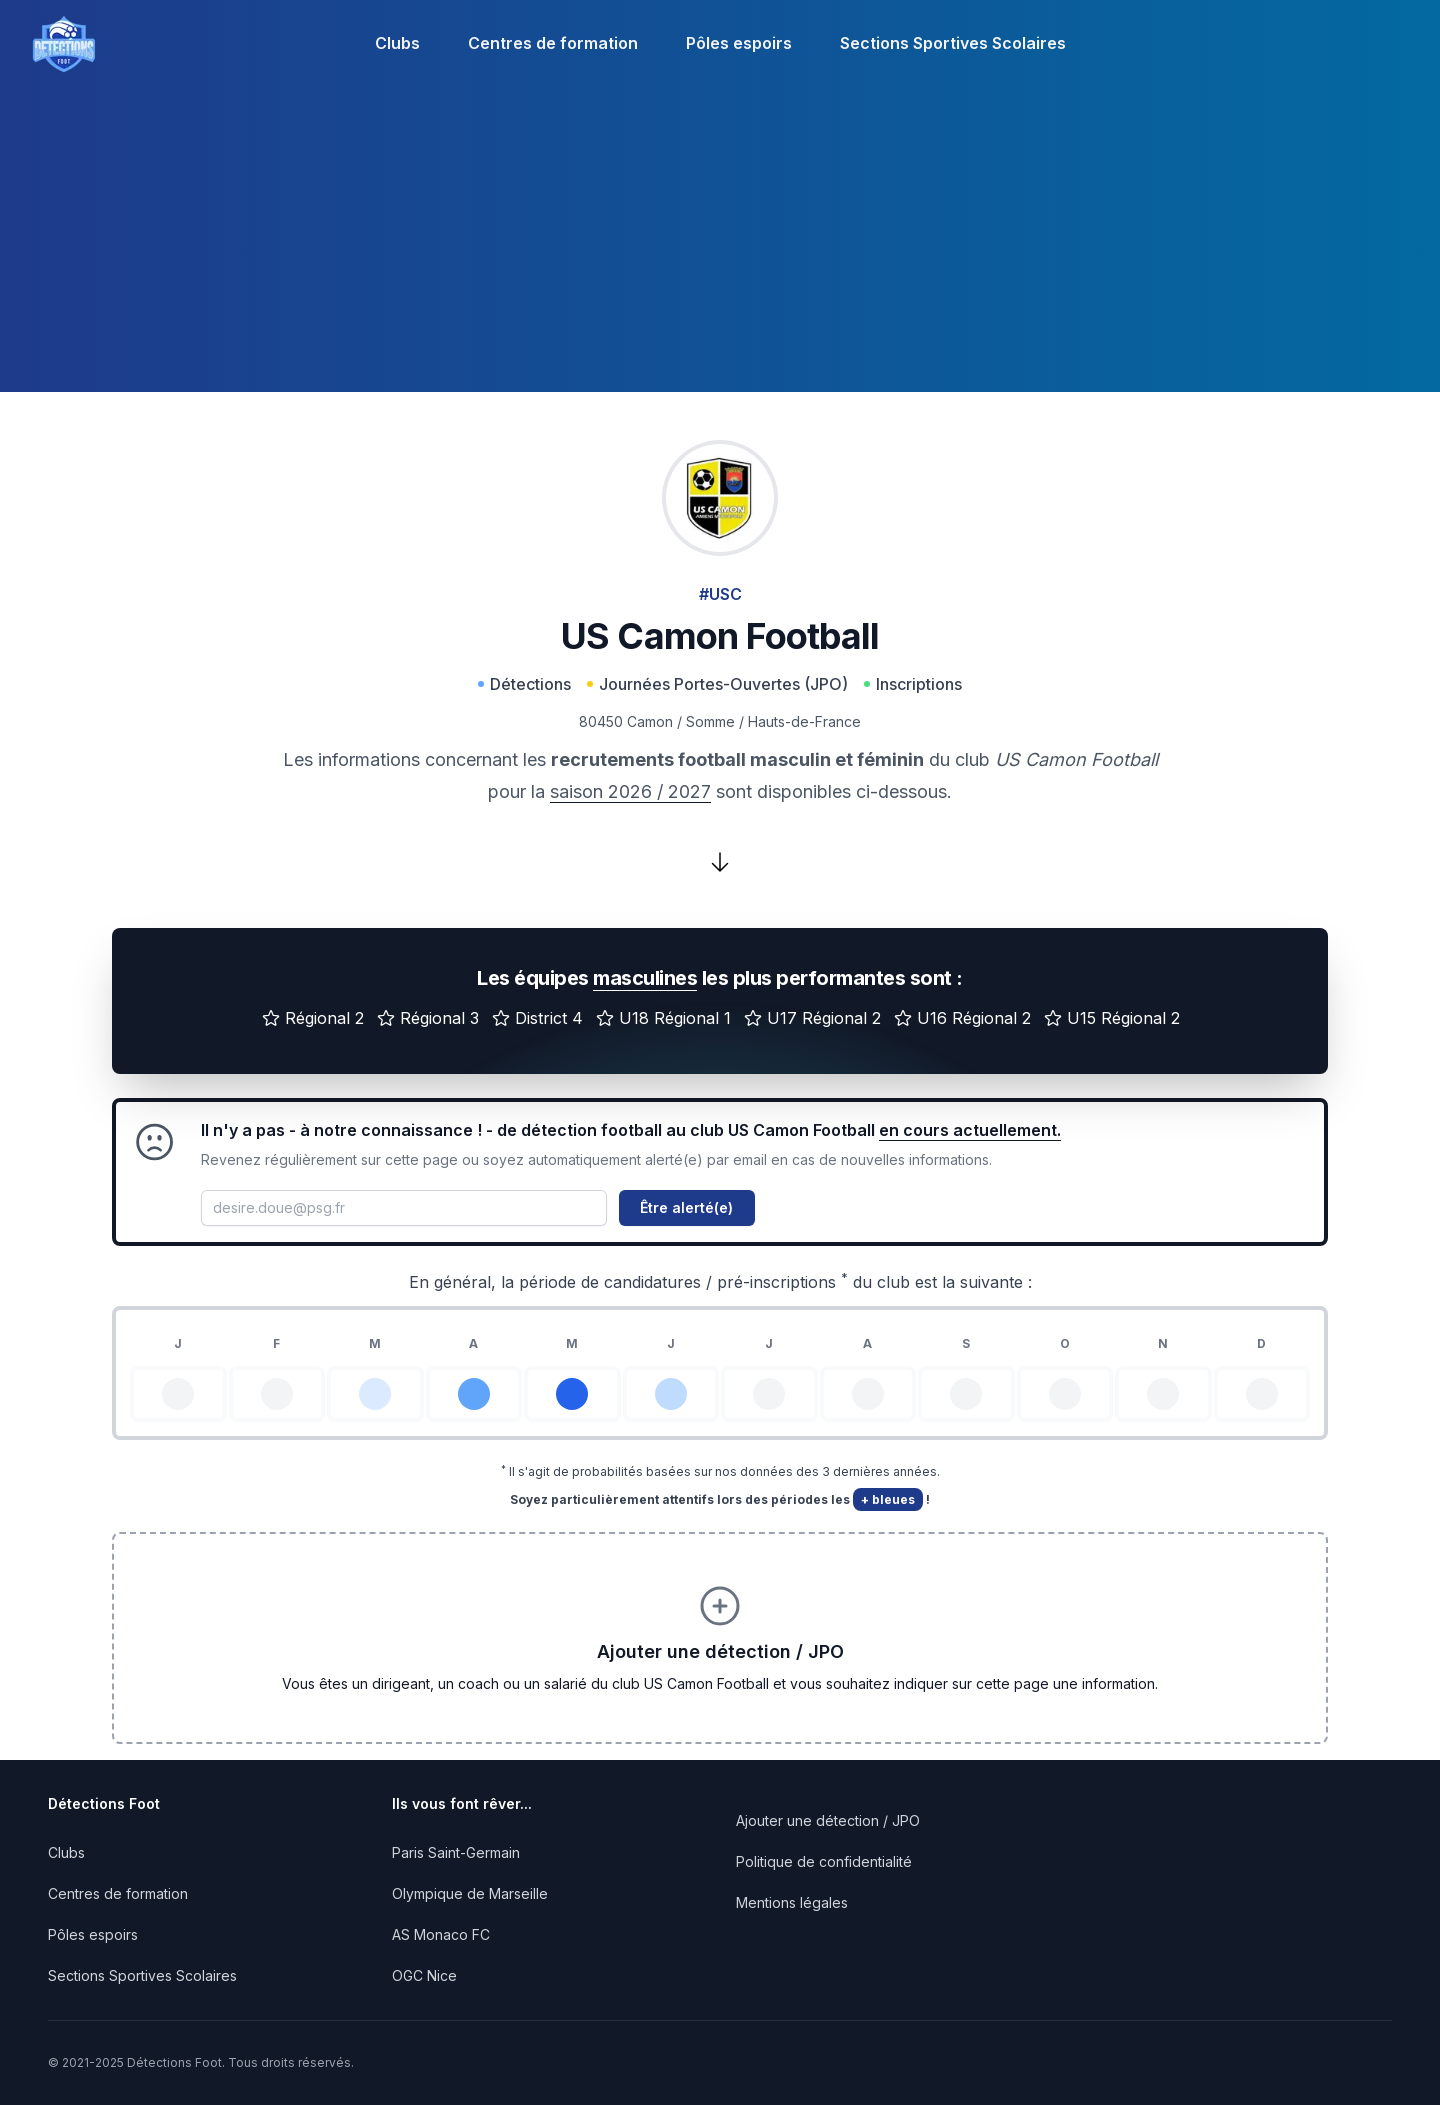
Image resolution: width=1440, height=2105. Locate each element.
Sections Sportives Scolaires (953, 43)
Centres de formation (553, 43)
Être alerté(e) (686, 1207)
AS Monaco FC (441, 1934)
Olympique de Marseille (470, 1893)
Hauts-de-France (804, 721)
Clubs (397, 43)
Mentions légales (792, 1902)
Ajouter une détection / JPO (828, 1820)
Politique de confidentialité (824, 1861)
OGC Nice (424, 1975)
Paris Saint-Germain (456, 1852)
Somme (710, 721)
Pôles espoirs (739, 43)
